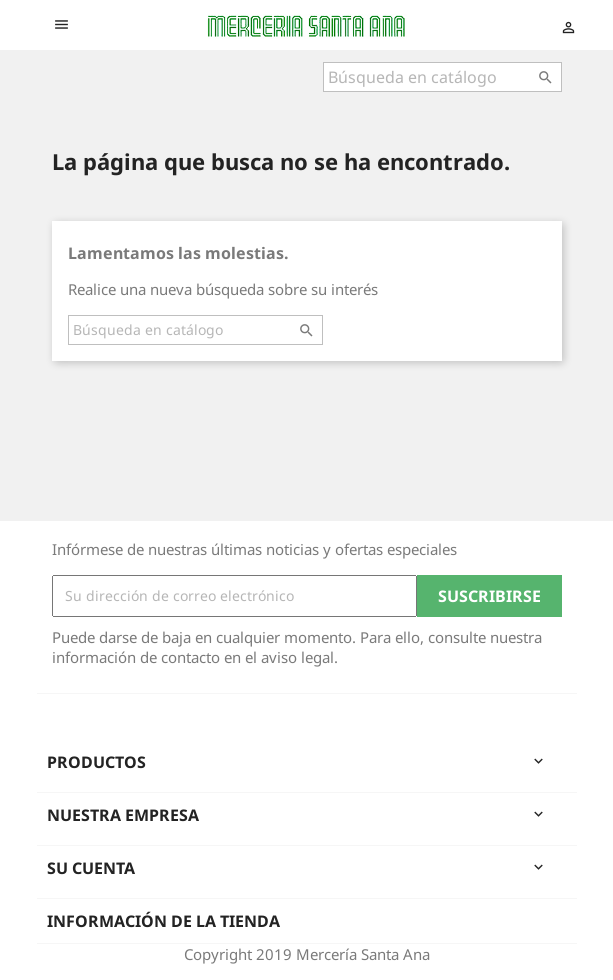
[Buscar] (442, 77)
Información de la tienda (163, 921)
